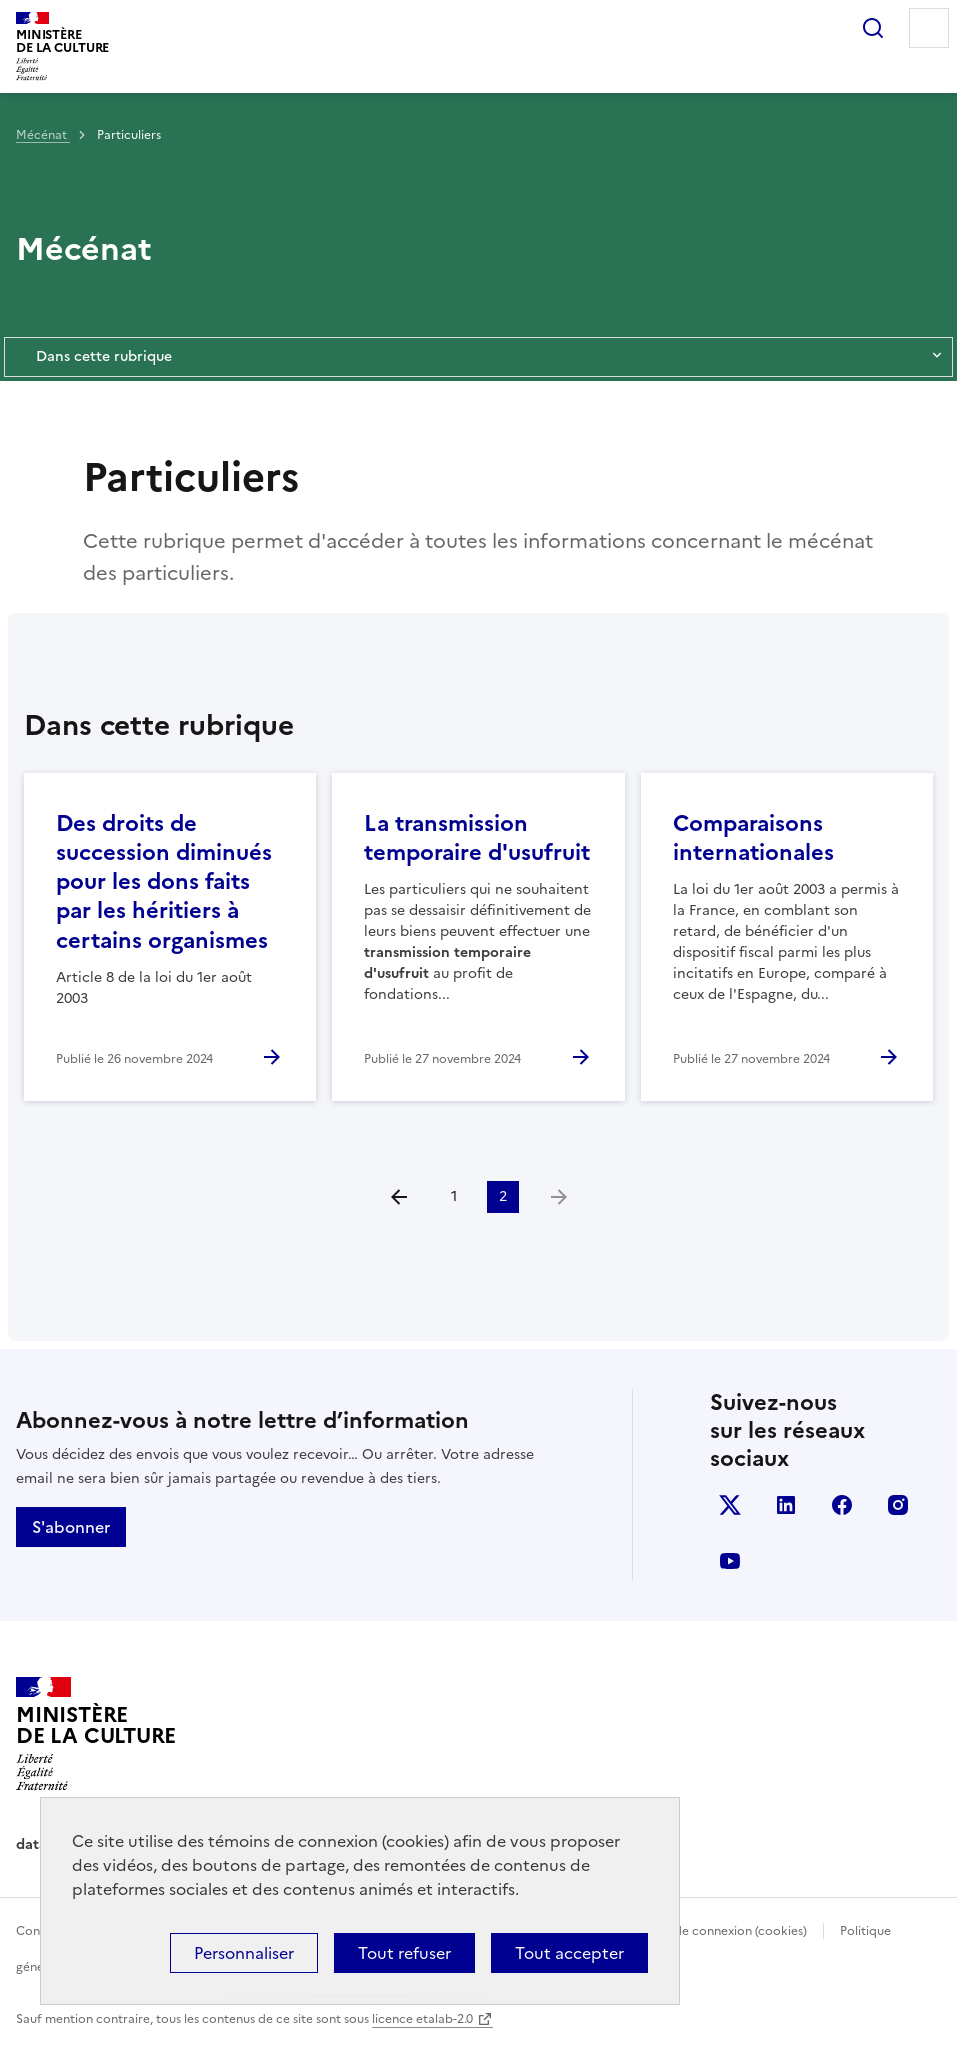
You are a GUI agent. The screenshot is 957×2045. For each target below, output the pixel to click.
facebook (842, 1505)
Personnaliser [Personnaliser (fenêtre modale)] (244, 1953)
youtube (730, 1561)
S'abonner (71, 1527)
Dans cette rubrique (478, 357)
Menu (929, 28)
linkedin (786, 1505)
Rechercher (873, 28)
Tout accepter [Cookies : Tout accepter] (569, 1953)
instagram (898, 1505)
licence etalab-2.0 (422, 2019)
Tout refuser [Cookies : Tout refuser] (404, 1953)
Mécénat (43, 135)
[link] (559, 1197)
